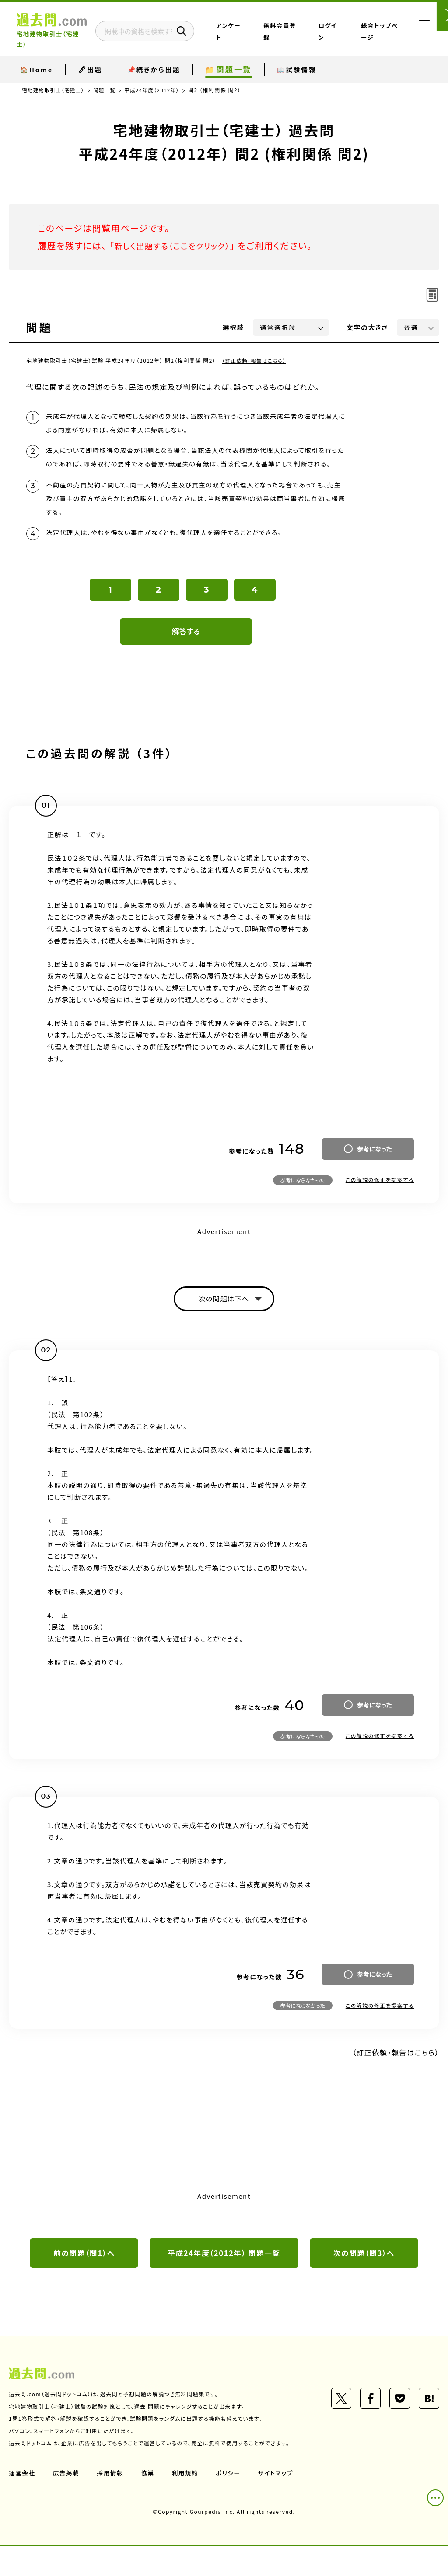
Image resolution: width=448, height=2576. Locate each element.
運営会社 (22, 2502)
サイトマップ (279, 2502)
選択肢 (234, 327)
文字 (367, 327)
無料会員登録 (303, 32)
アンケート (268, 32)
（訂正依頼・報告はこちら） (255, 360)
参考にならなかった (302, 1207)
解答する (186, 658)
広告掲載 (66, 2502)
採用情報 (111, 2502)
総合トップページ (375, 32)
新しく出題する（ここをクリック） (178, 245)
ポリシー (231, 2502)
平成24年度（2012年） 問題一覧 (224, 2282)
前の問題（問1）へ (84, 2282)
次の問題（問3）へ (363, 2282)
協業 (149, 2502)
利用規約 (187, 2502)
